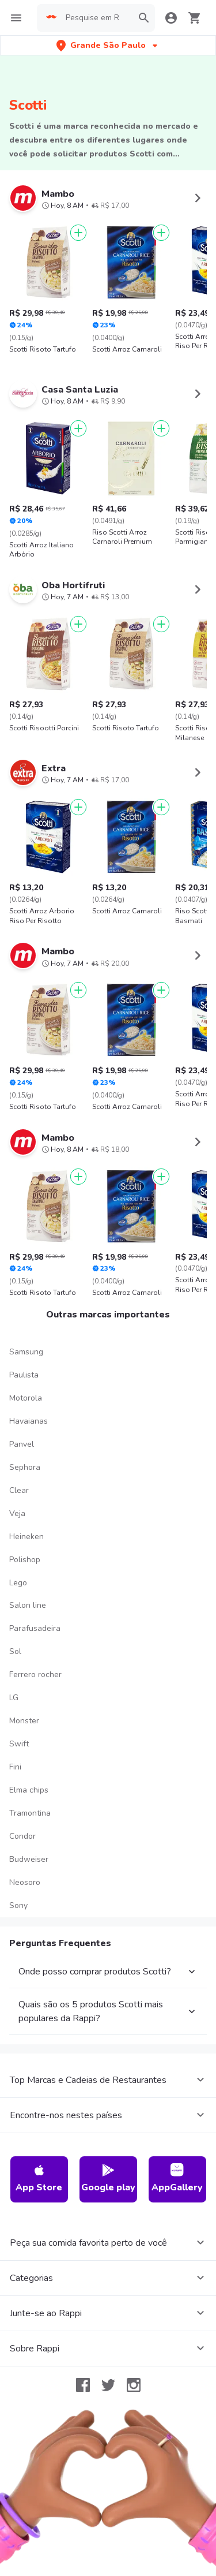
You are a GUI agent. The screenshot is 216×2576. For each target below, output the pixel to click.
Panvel (21, 1433)
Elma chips (28, 1779)
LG (13, 1687)
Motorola (25, 1387)
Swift (19, 1733)
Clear (19, 1479)
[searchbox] (95, 18)
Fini (15, 1756)
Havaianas (28, 1410)
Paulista (24, 1364)
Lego (18, 1571)
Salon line (27, 1594)
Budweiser (28, 1848)
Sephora (24, 1456)
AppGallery (177, 2168)
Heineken (26, 1525)
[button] (108, 45)
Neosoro (24, 1871)
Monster (24, 1710)
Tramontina (30, 1802)
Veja (17, 1502)
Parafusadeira (34, 1617)
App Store (39, 2168)
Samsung (26, 1341)
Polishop (24, 1548)
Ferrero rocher (35, 1664)
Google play (108, 2168)
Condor (22, 1825)
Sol (15, 1641)
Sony (18, 1894)
